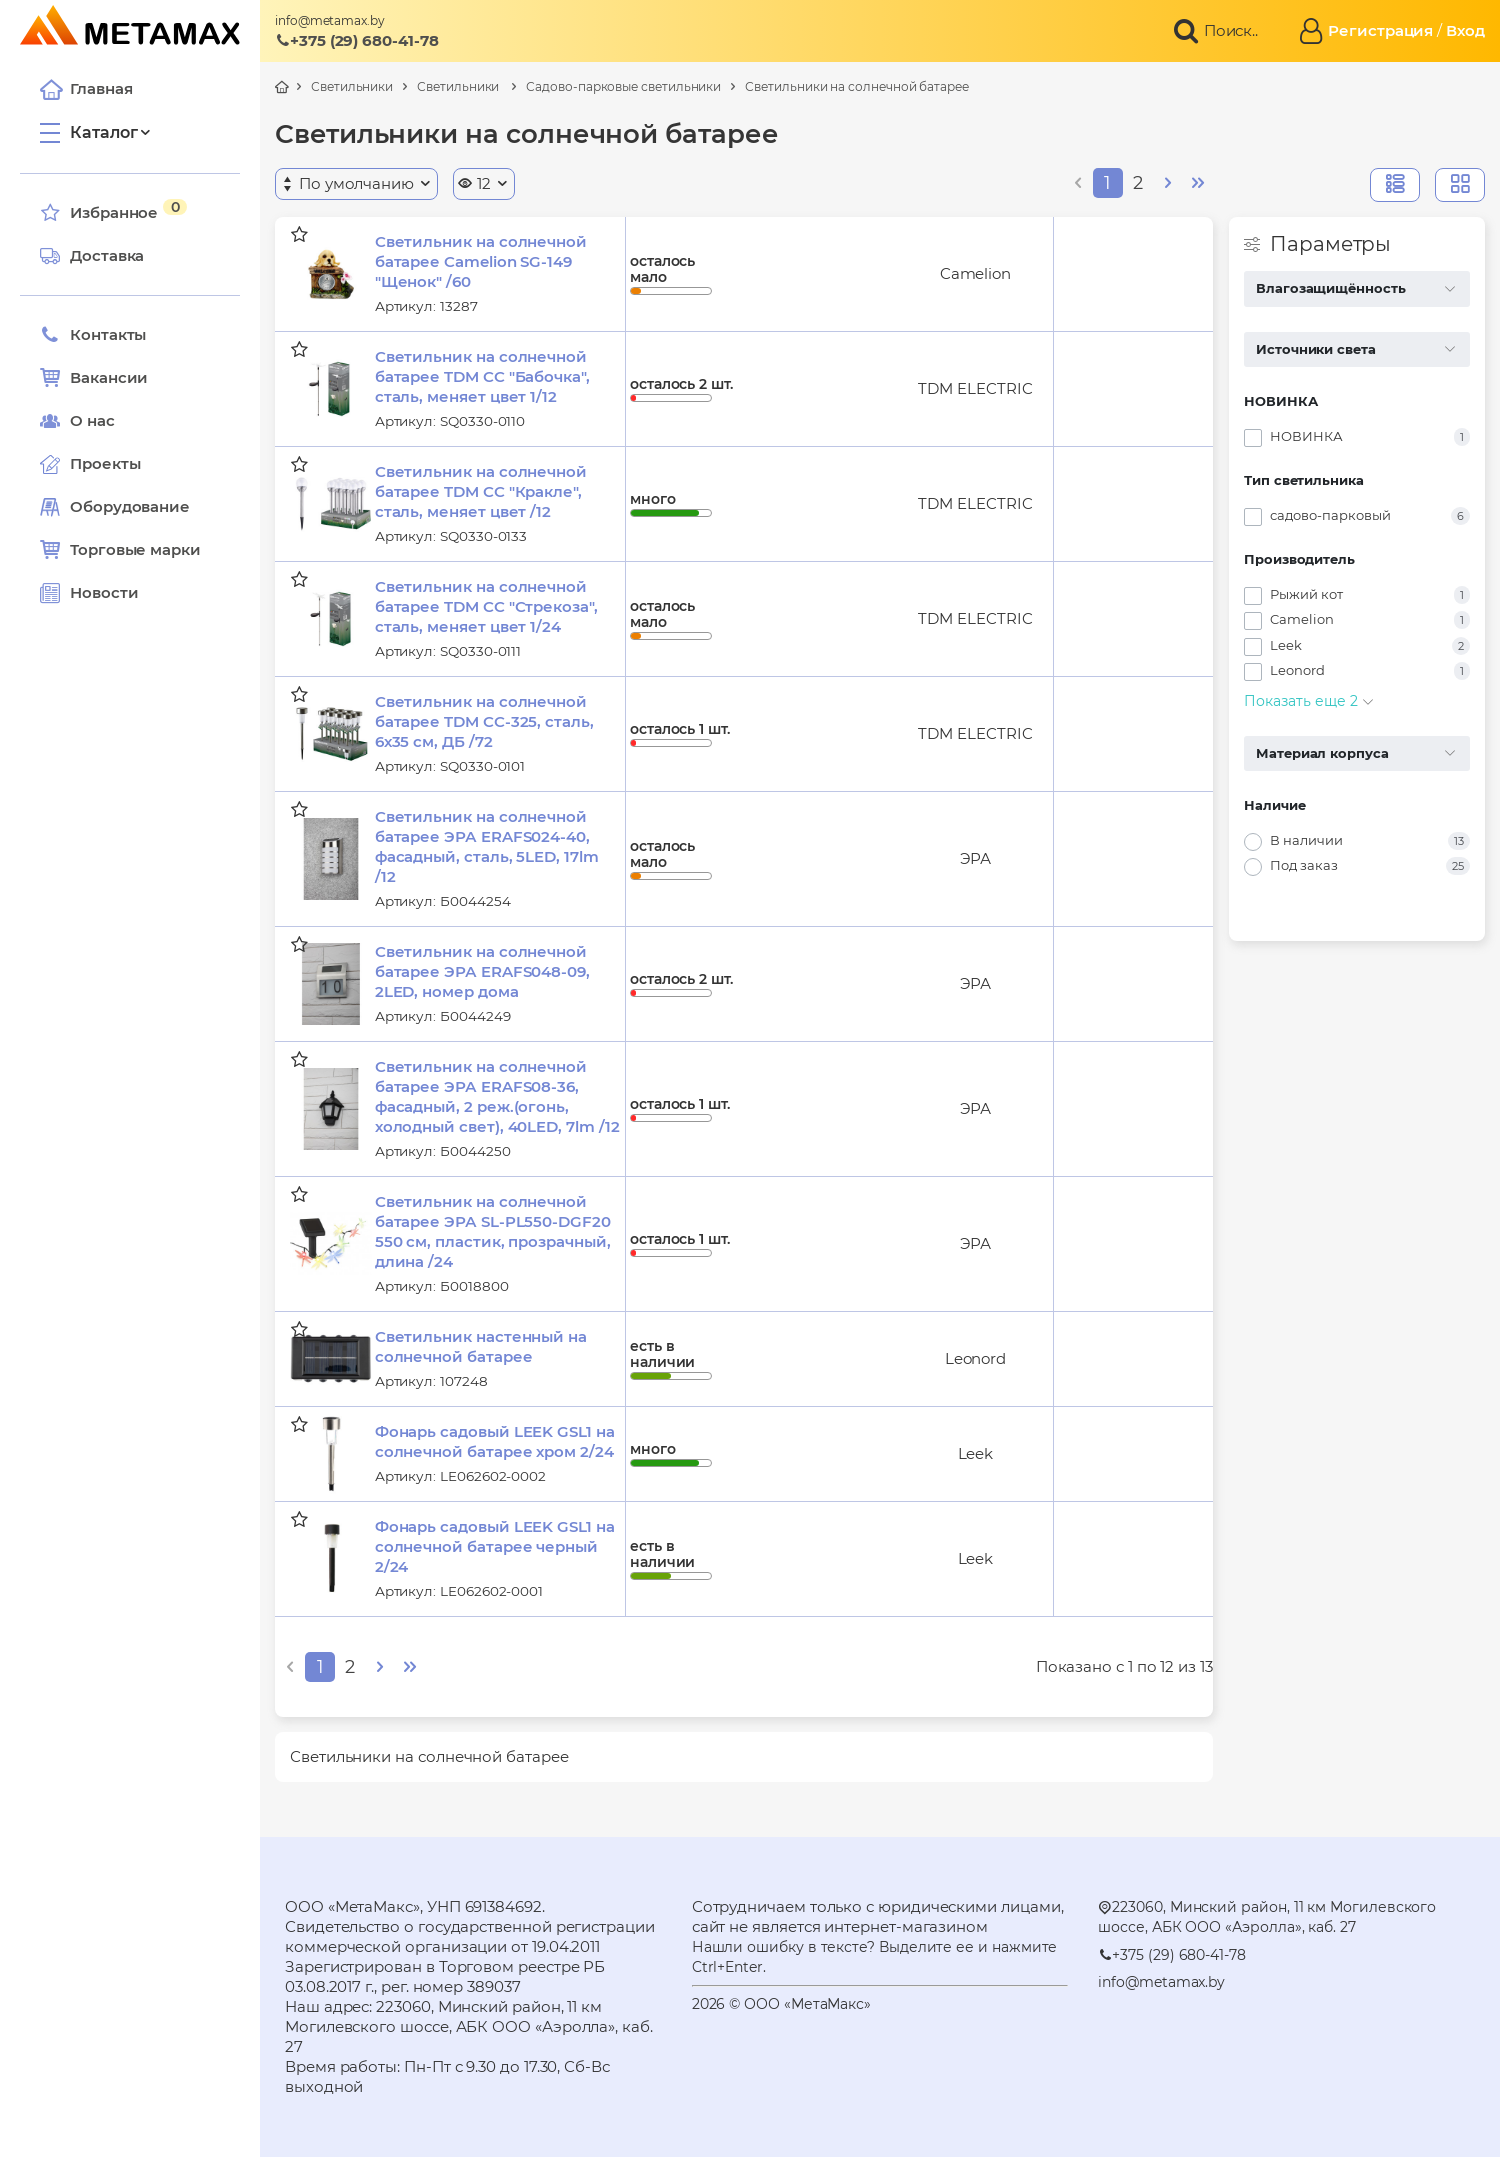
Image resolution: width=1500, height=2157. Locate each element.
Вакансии (94, 378)
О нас (77, 421)
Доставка (92, 256)
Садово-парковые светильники (623, 86)
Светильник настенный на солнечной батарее (481, 1346)
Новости (89, 593)
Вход (1465, 30)
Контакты (93, 335)
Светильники (352, 86)
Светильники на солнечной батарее (857, 86)
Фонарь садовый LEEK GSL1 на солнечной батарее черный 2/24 (495, 1546)
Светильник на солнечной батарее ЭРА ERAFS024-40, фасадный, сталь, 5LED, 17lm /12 (487, 846)
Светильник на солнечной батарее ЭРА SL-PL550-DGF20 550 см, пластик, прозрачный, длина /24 (493, 1231)
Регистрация (1380, 30)
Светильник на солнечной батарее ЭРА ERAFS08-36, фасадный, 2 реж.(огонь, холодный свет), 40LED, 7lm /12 (497, 1096)
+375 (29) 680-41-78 (357, 40)
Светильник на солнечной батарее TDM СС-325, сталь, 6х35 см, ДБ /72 (484, 721)
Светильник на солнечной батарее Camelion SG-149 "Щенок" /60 (481, 261)
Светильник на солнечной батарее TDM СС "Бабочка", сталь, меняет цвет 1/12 (482, 376)
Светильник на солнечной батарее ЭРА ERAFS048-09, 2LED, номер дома (482, 971)
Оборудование (130, 506)
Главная (86, 89)
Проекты (105, 463)
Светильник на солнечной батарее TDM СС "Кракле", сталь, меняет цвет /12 (481, 491)
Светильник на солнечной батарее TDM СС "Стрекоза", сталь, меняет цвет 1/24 (486, 606)
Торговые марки (120, 550)
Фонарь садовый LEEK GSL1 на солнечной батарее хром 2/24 (495, 1441)
